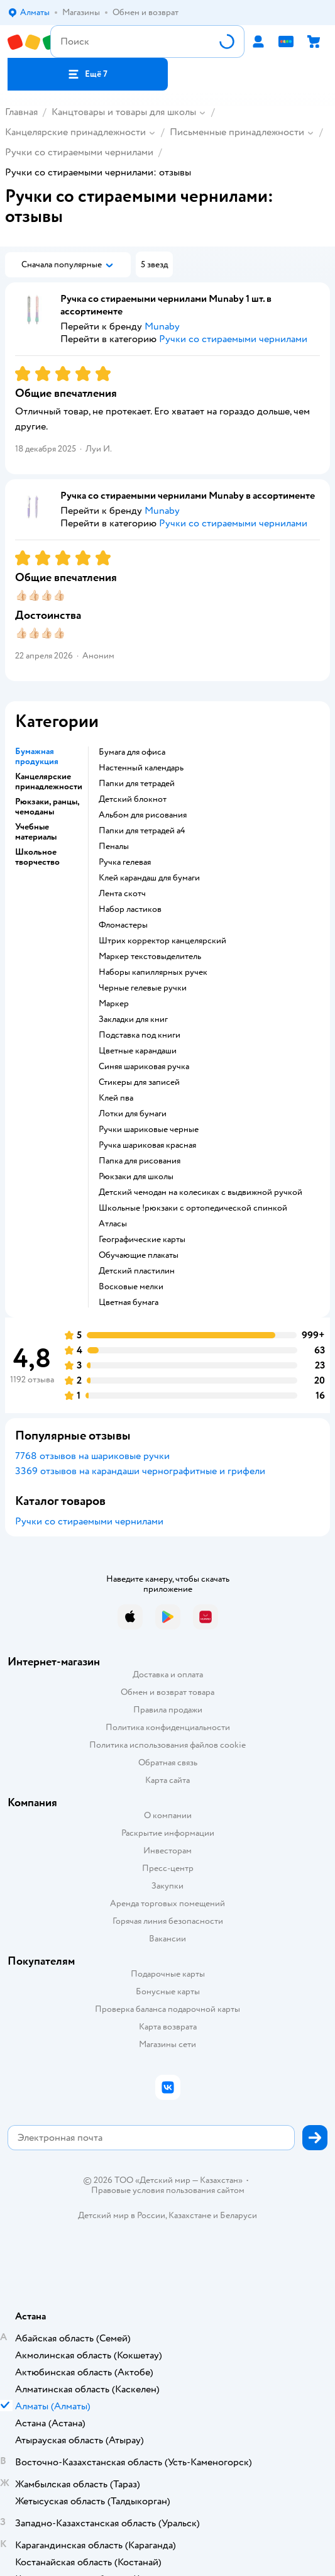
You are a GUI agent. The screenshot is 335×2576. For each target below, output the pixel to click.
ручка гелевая (125, 862)
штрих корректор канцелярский (162, 941)
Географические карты (142, 1240)
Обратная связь (167, 1762)
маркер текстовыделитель (150, 957)
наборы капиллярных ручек (153, 972)
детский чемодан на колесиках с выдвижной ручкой (200, 1192)
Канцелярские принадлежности (75, 132)
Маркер (114, 1004)
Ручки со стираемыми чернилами (79, 152)
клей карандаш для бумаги (149, 878)
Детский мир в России (121, 2215)
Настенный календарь (141, 768)
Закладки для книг (133, 1019)
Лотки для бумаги (133, 1114)
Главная (21, 112)
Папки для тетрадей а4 (142, 831)
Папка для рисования (139, 1161)
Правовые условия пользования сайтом (167, 2190)
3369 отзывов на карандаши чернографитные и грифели (140, 1471)
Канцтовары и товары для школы (124, 112)
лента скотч (122, 894)
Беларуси (238, 2215)
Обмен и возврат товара (167, 1692)
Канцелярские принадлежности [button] (48, 782)
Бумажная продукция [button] (36, 757)
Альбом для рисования (143, 815)
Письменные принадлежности (237, 132)
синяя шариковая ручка (144, 1067)
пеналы (114, 846)
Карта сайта (167, 1780)
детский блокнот (133, 799)
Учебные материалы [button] (36, 832)
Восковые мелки (131, 1287)
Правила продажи (167, 1709)
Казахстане (189, 2215)
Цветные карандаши (138, 1051)
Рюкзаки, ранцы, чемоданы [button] (47, 807)
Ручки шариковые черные (149, 1129)
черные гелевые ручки (143, 988)
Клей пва (116, 1098)
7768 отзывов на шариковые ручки (92, 1456)
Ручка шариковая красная (147, 1145)
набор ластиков (130, 909)
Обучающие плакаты (138, 1255)
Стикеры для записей (139, 1082)
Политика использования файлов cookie (167, 1745)
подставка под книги (139, 1035)
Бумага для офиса (132, 752)
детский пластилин (137, 1271)
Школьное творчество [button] (37, 857)
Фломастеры (123, 925)
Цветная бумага (128, 1302)
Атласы (113, 1224)
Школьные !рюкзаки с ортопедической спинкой (193, 1208)
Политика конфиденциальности (168, 1727)
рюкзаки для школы (136, 1177)
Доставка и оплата (168, 1674)
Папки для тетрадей (137, 784)
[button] (88, 74)
